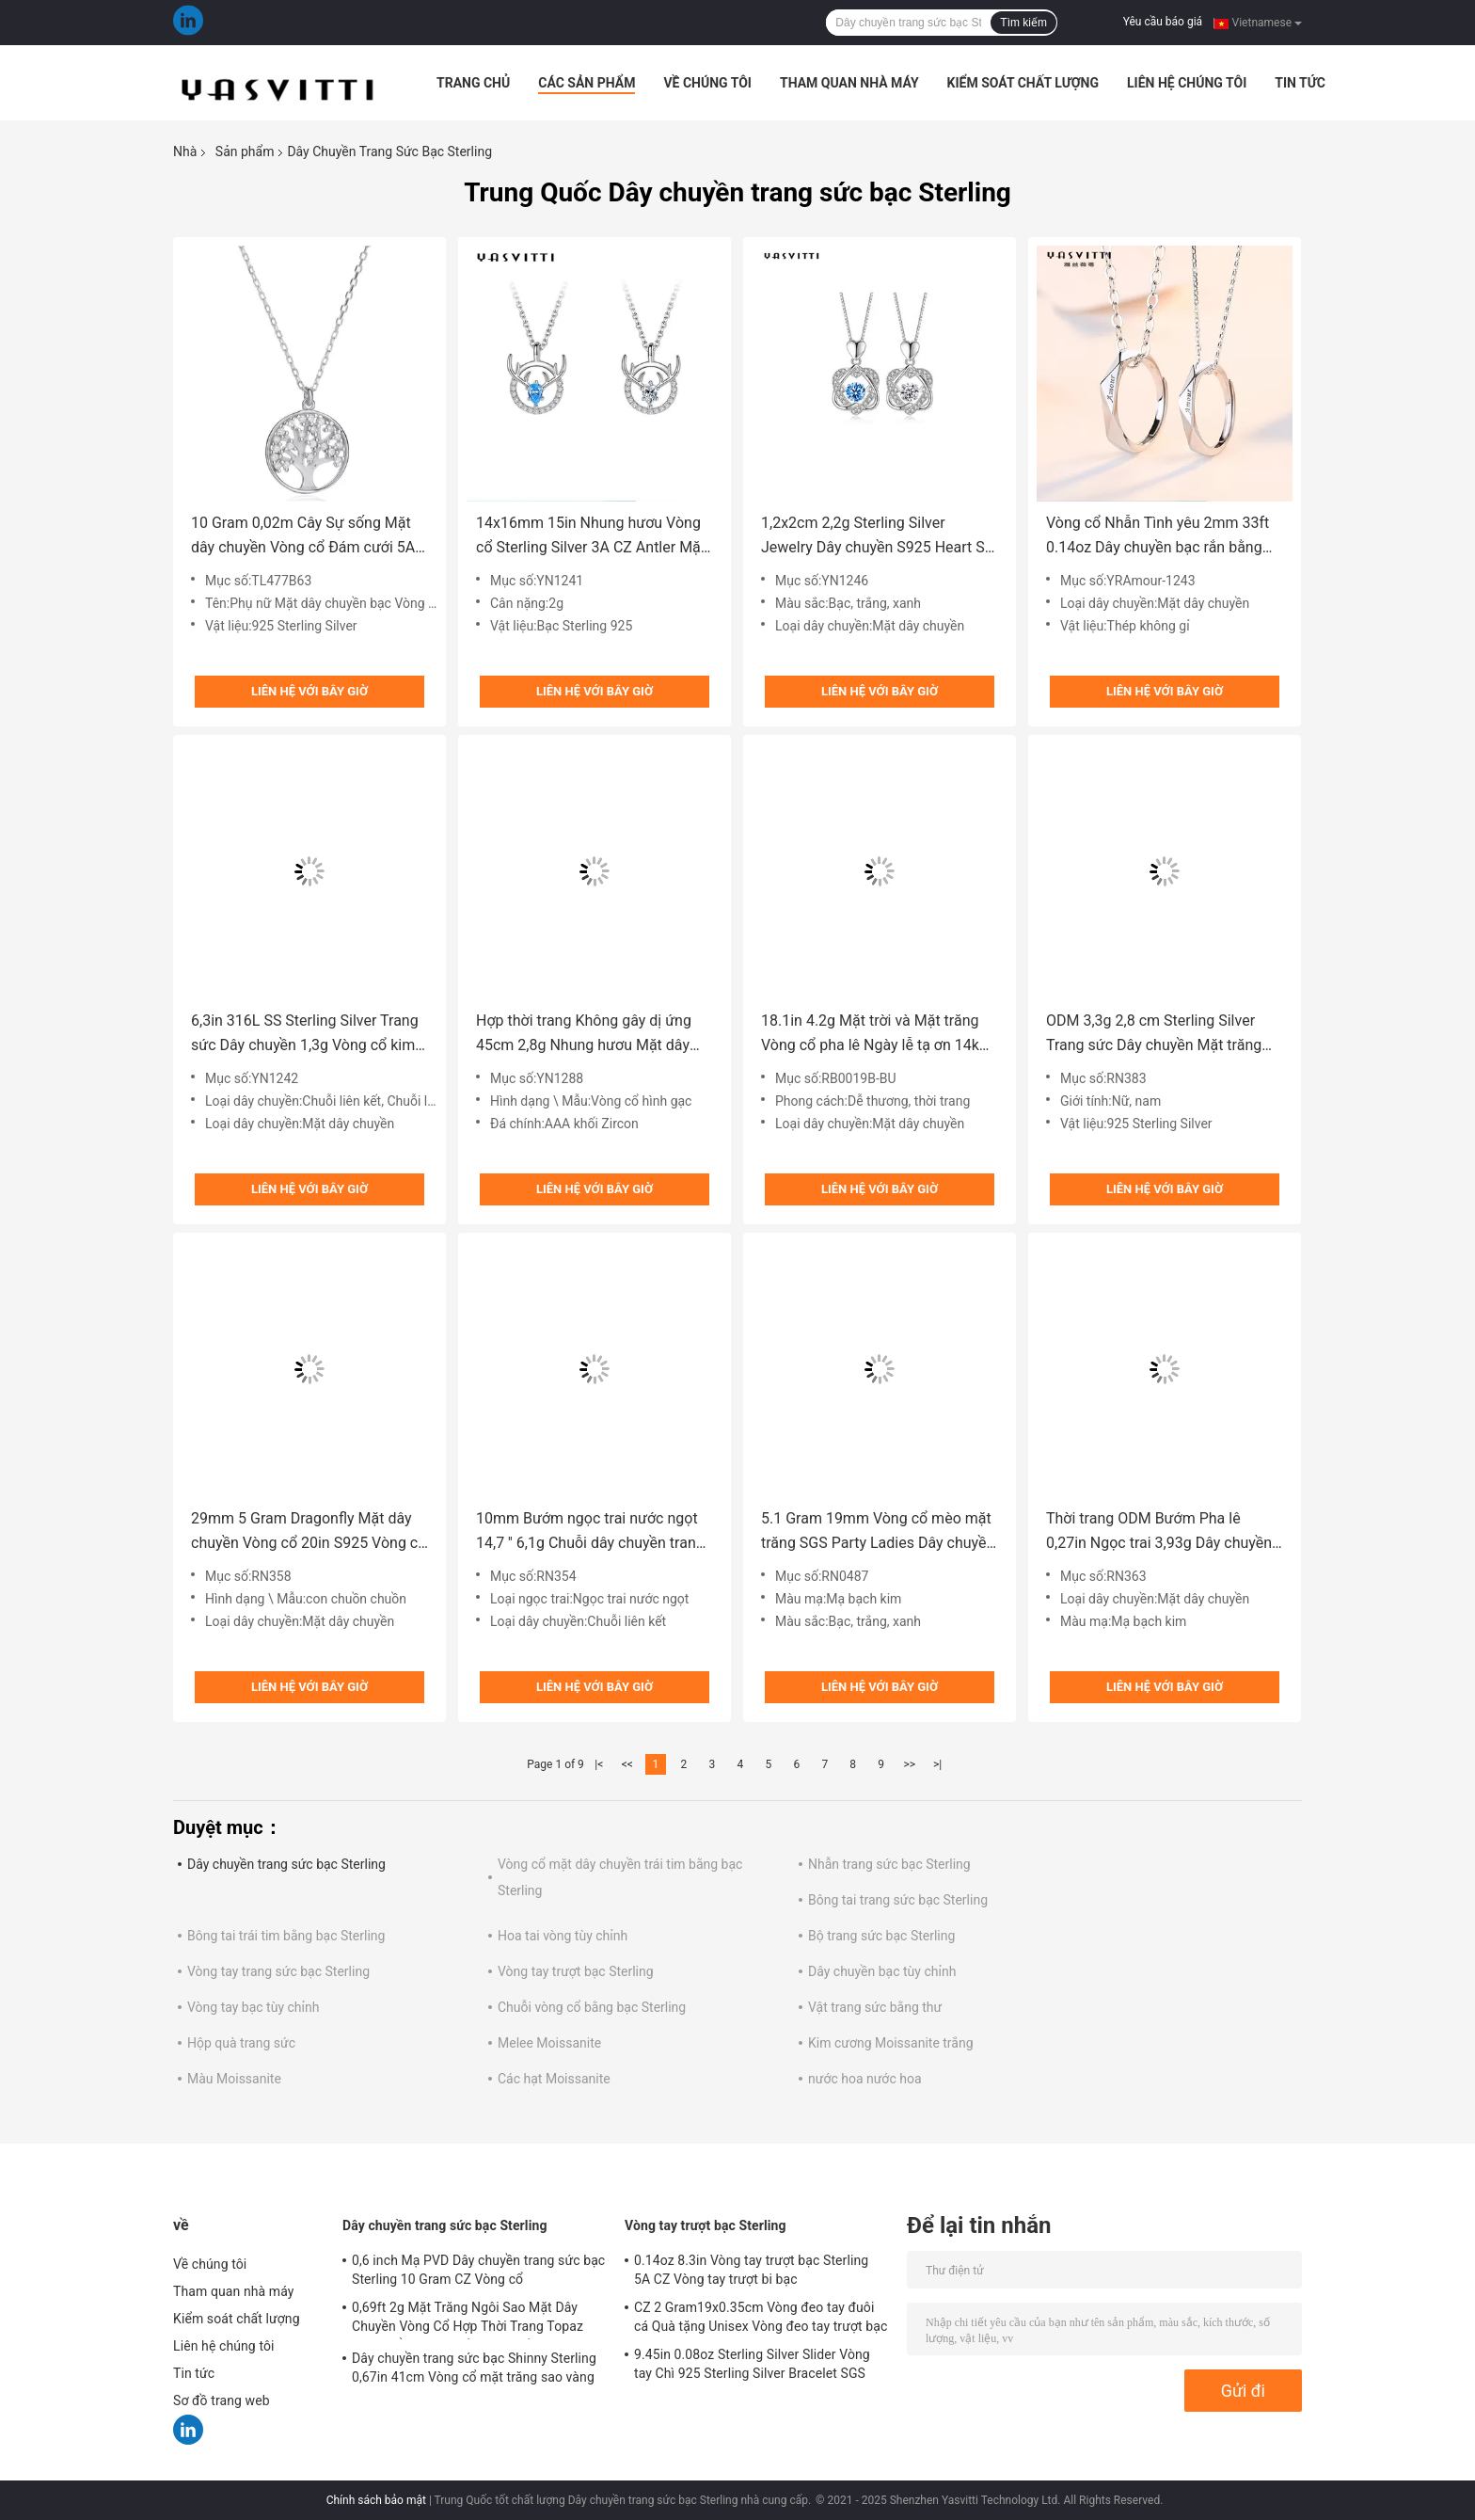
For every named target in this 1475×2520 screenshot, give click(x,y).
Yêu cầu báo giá (1162, 21)
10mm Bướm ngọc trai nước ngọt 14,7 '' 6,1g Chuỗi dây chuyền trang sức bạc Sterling (590, 1532)
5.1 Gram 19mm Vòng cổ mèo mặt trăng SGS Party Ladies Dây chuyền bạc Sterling (877, 1532)
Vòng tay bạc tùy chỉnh (253, 2007)
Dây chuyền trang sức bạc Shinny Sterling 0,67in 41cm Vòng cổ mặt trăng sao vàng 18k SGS (474, 2370)
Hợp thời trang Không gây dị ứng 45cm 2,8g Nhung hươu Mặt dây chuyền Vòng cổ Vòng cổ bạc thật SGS (587, 1035)
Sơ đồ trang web (221, 2400)
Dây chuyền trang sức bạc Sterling (286, 1864)
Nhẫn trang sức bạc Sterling (889, 1864)
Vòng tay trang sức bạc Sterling (278, 1971)
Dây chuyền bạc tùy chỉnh (882, 1971)
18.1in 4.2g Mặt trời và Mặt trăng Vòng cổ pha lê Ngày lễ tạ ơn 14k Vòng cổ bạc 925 (870, 1035)
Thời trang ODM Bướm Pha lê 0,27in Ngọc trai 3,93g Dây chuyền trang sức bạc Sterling (1159, 1532)
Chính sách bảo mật (376, 2500)
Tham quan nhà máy (849, 82)
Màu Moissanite (234, 2078)
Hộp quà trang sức (241, 2042)
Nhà (185, 151)
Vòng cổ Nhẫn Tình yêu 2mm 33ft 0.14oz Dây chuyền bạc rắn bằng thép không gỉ (1157, 537)
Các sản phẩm (586, 82)
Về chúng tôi (707, 82)
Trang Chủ (473, 82)
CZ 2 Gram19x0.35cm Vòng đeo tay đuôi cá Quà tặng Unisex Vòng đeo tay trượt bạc (760, 2317)
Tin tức (1300, 82)
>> (909, 1764)
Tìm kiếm (1023, 22)
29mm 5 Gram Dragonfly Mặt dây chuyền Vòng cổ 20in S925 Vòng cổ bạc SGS (308, 1532)
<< (627, 1764)
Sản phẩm (245, 151)
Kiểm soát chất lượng (1023, 82)
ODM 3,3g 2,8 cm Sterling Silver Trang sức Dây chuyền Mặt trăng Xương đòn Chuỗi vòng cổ (1153, 1035)
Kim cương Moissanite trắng (891, 2042)
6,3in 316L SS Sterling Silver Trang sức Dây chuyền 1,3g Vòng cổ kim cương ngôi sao (305, 1035)
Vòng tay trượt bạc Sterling (576, 1971)
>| (937, 1764)
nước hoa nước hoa (865, 2078)
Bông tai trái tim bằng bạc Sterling (286, 1935)
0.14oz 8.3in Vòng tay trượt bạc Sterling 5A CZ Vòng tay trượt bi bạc (751, 2270)
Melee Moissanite (549, 2042)
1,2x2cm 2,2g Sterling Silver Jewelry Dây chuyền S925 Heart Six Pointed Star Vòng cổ (878, 537)
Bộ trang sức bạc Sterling (881, 1935)
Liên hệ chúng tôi (1186, 82)
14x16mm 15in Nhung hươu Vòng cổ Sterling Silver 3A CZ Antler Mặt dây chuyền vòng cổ (591, 537)
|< (599, 1764)
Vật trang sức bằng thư (875, 2007)
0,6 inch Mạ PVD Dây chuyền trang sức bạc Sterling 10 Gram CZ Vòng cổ (478, 2270)
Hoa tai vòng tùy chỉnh (562, 1935)
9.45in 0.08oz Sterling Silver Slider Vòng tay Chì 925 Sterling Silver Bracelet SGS (752, 2364)
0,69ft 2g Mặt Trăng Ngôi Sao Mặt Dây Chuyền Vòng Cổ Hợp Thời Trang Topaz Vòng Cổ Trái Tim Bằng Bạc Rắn (467, 2319)
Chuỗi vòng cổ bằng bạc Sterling (592, 2007)
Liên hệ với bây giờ (309, 691)
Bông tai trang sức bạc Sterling (898, 1899)
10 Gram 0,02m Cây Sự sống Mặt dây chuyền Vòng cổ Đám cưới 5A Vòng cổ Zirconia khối (303, 537)
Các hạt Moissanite (554, 2078)
